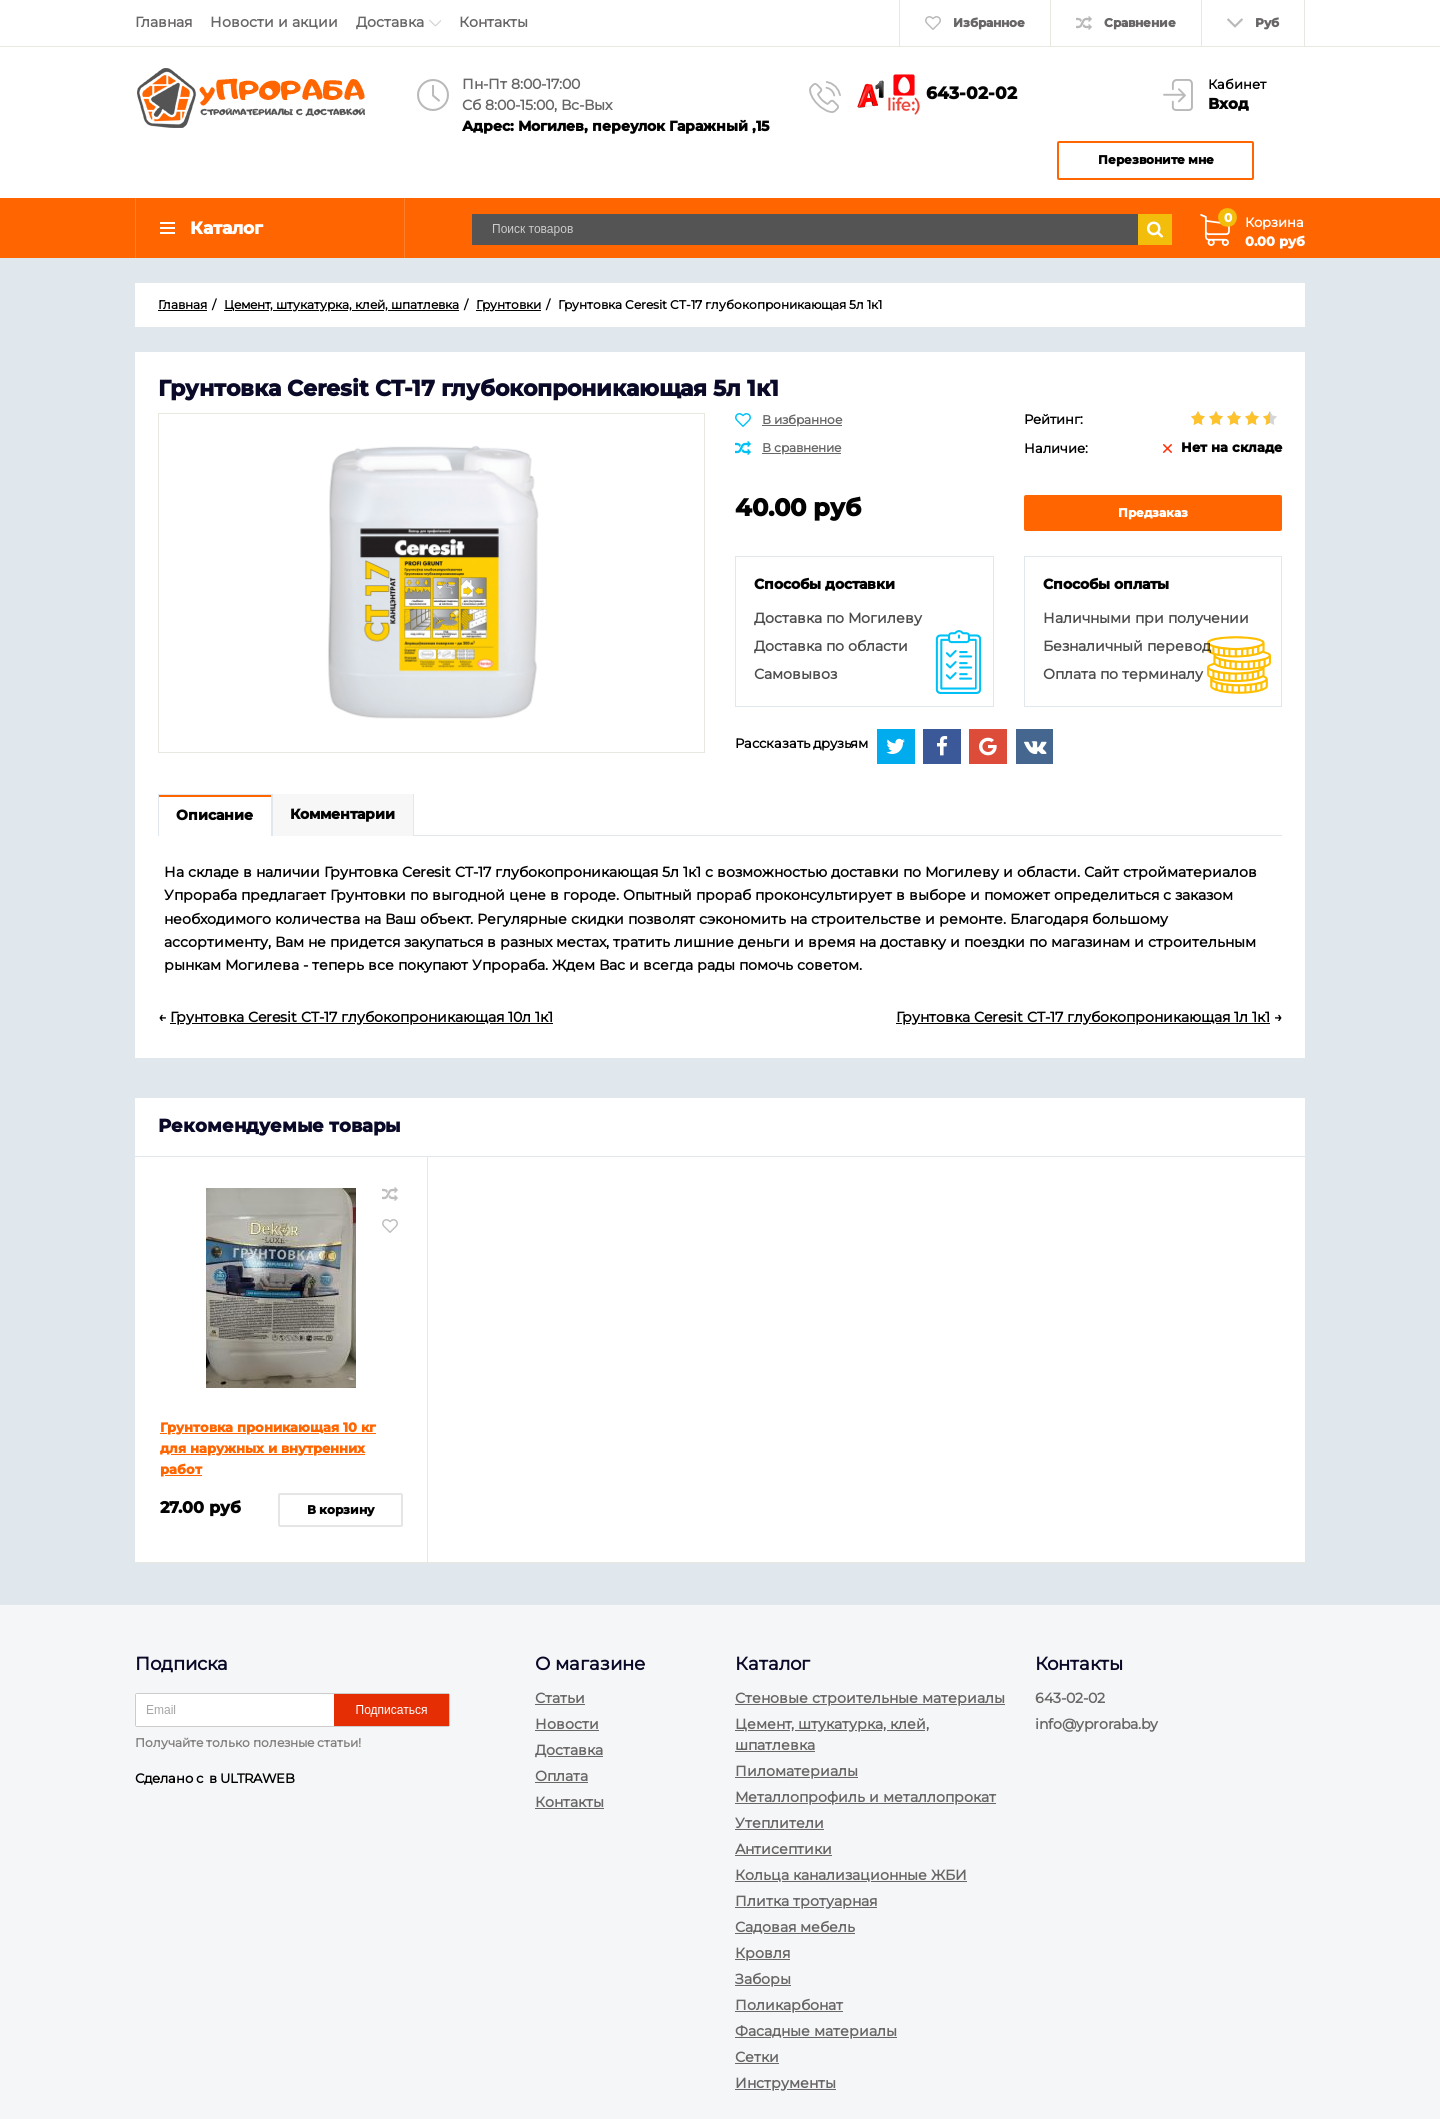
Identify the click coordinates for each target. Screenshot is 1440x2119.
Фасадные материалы (816, 2031)
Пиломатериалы (796, 1771)
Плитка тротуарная (806, 1901)
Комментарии (344, 818)
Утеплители (779, 1823)
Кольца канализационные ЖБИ (851, 1875)
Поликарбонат (789, 2005)
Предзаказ (1153, 514)
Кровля (762, 1953)
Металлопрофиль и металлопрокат (865, 1797)
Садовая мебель (795, 1927)
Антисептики (783, 1849)
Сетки (757, 2057)
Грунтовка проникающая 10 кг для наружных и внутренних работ (268, 1450)
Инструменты (785, 2083)
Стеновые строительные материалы (870, 1698)
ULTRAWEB (257, 1778)
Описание (215, 818)
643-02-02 (971, 93)
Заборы (763, 1979)
